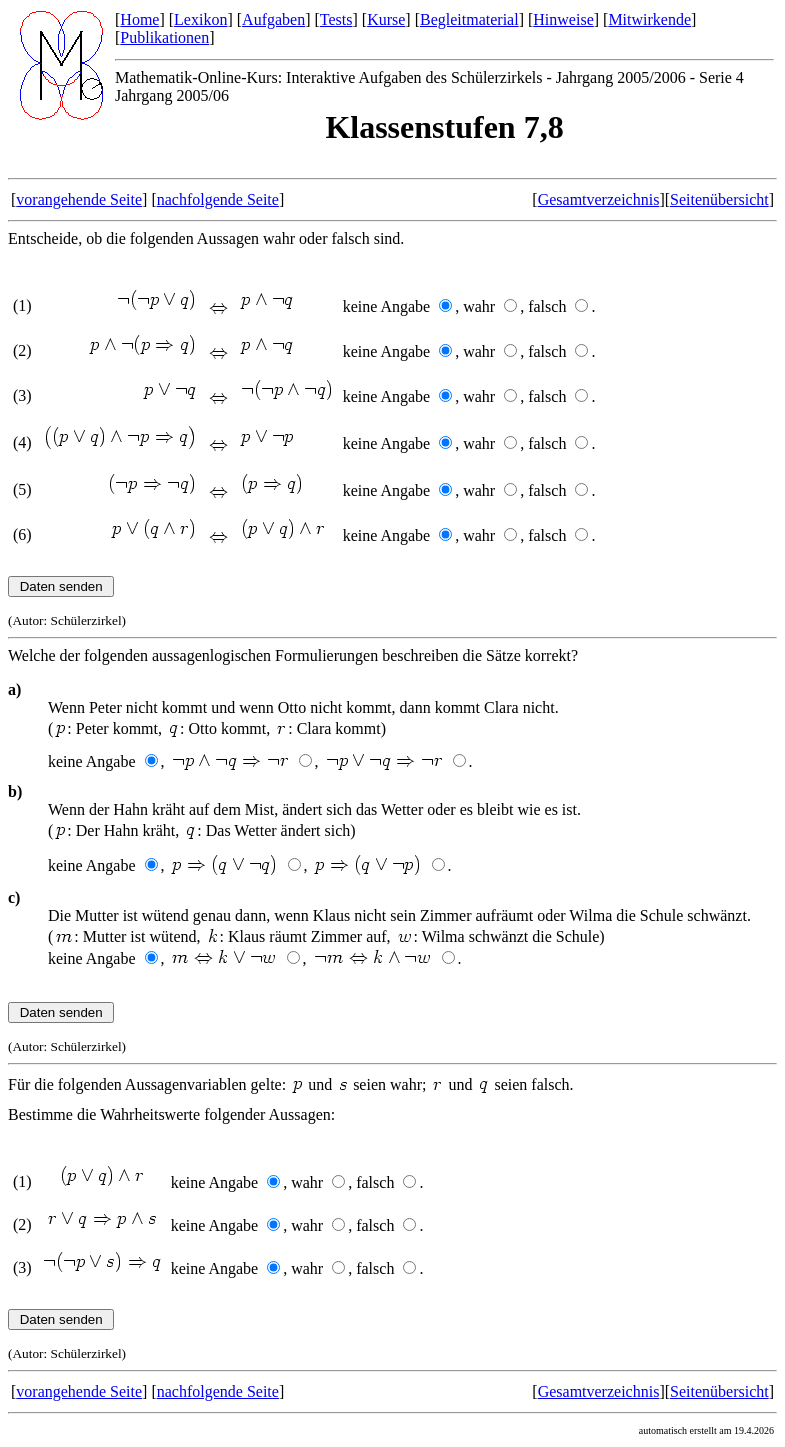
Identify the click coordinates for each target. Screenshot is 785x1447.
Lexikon (200, 19)
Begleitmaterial (469, 19)
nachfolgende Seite (218, 199)
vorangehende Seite (79, 199)
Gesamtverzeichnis (599, 199)
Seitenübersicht (719, 199)
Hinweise (563, 19)
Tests (336, 19)
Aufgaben (273, 19)
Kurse (386, 19)
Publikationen (164, 37)
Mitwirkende (649, 19)
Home (139, 19)
